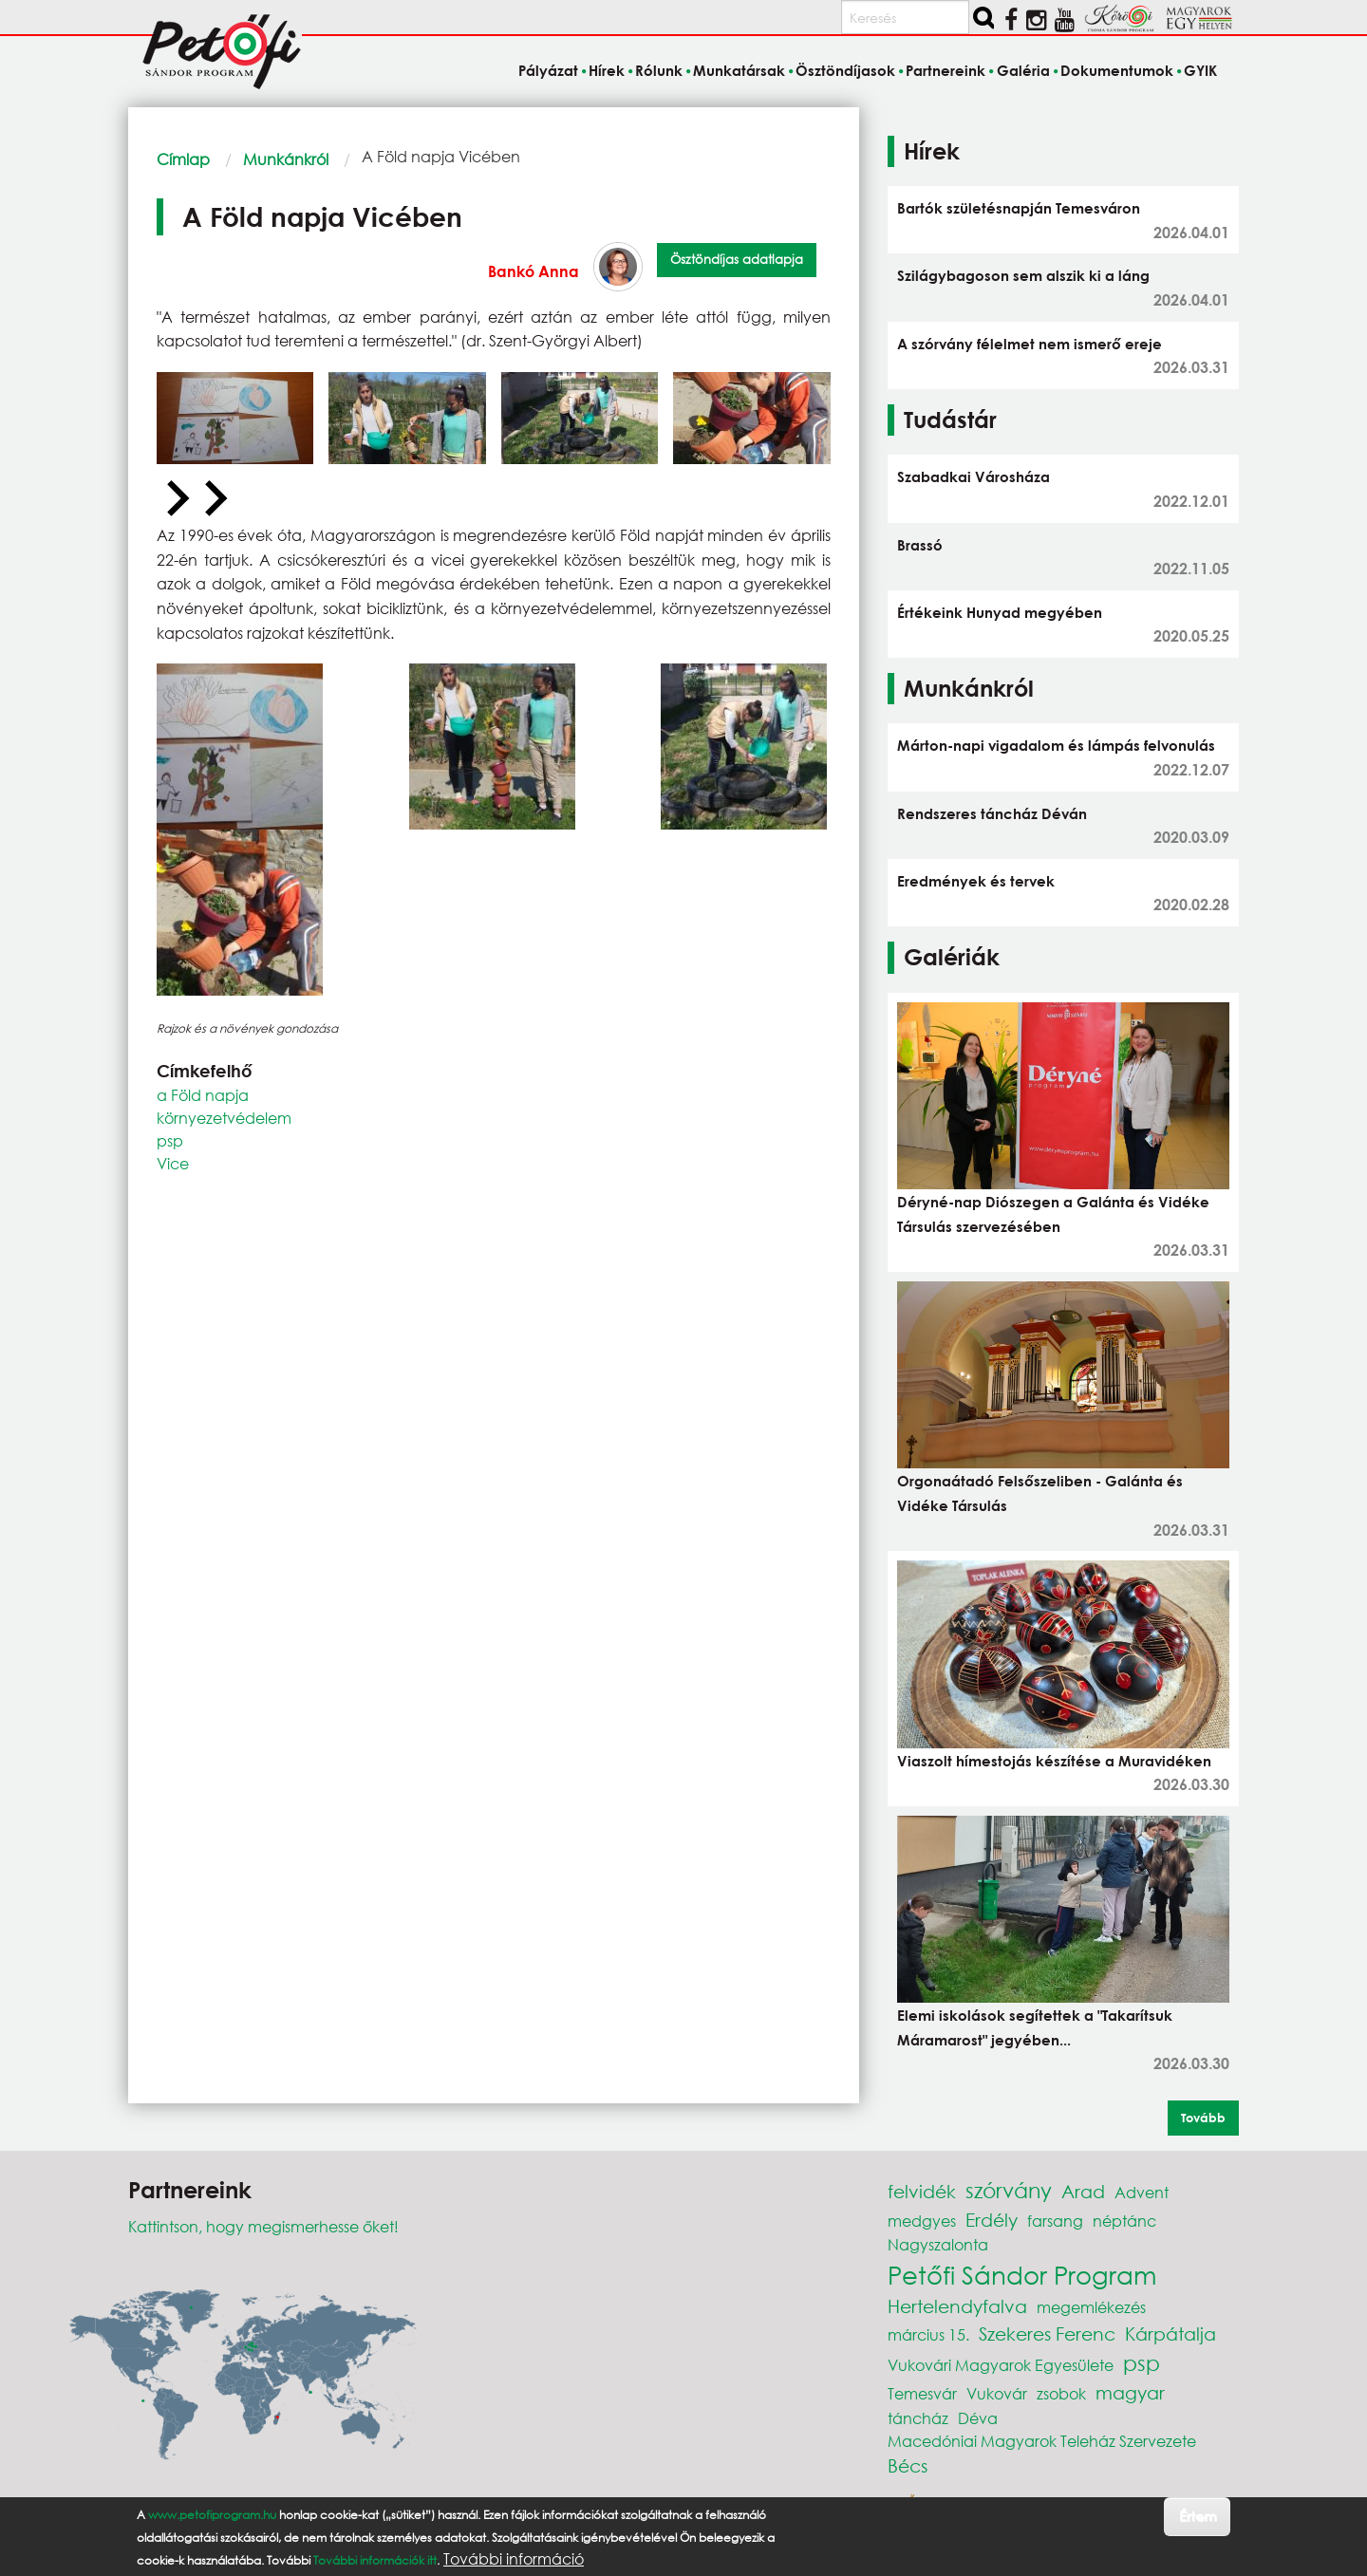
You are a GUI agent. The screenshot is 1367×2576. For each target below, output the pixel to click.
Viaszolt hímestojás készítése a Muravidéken (1054, 1760)
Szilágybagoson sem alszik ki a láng (1023, 275)
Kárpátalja (1170, 2333)
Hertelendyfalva (957, 2306)
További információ (513, 2559)
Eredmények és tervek (976, 880)
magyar (1130, 2392)
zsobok (1061, 2393)
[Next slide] (214, 499)
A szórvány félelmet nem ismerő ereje (1029, 343)
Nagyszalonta (938, 2244)
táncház (918, 2418)
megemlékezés (1091, 2307)
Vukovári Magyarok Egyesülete (1001, 2365)
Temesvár (922, 2393)
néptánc (1124, 2221)
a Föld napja (203, 1095)
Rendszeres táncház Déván (992, 813)
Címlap (183, 159)
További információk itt (375, 2560)
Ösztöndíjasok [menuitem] (845, 70)
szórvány (1008, 2190)
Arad (1083, 2191)
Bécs (907, 2465)
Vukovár (996, 2393)
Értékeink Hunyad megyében (999, 612)
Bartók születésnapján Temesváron (1018, 207)
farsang (1055, 2221)
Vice (173, 1163)
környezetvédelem (224, 1118)
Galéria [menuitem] (1023, 70)
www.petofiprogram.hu (212, 2515)
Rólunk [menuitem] (659, 70)
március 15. (928, 2334)
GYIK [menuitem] (1200, 70)
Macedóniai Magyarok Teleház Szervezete (1042, 2441)
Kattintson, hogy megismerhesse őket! (263, 2226)
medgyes (922, 2221)
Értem (1197, 2516)
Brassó (920, 544)
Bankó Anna (533, 271)
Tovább (1203, 2117)
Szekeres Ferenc (1047, 2333)
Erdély (991, 2220)
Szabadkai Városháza (973, 476)
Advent (1141, 2192)
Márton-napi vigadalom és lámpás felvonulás (1056, 745)
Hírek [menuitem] (607, 70)
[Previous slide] (176, 499)
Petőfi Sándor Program (1022, 2274)
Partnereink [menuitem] (945, 70)
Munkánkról (285, 159)
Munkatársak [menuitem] (739, 70)
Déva (978, 2418)
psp (170, 1140)
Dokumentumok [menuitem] (1116, 70)
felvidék (922, 2191)
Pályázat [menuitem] (548, 70)
